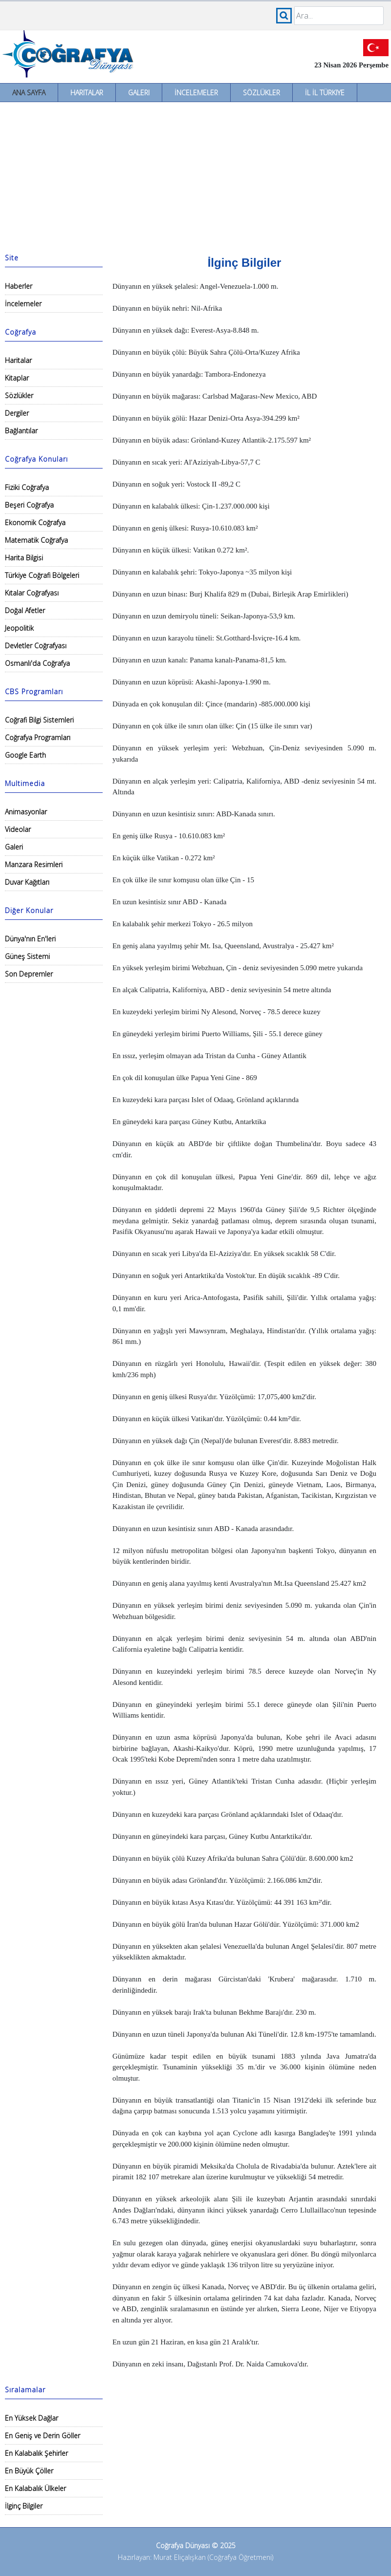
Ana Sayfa (28, 92)
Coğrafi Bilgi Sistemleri (39, 719)
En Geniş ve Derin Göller (42, 2435)
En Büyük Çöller (29, 2470)
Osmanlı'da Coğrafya (37, 663)
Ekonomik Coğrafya (35, 522)
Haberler (18, 286)
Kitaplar (17, 378)
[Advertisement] (195, 175)
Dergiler (17, 413)
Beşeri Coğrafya (29, 505)
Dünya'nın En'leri (30, 938)
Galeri (139, 92)
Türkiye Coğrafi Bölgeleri (42, 575)
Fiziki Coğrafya (27, 487)
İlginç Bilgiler (24, 2506)
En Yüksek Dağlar (31, 2418)
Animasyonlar (26, 811)
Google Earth (25, 755)
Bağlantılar (21, 430)
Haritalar (86, 92)
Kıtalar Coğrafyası (32, 592)
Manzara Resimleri (34, 864)
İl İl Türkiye (325, 92)
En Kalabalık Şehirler (36, 2453)
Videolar (18, 829)
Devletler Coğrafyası (35, 645)
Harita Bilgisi (24, 557)
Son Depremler (29, 974)
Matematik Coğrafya (36, 540)
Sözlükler (261, 92)
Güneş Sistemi (27, 956)
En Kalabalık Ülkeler (35, 2488)
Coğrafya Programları (37, 737)
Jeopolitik (19, 628)
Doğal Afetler (25, 610)
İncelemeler (196, 92)
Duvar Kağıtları (27, 882)
